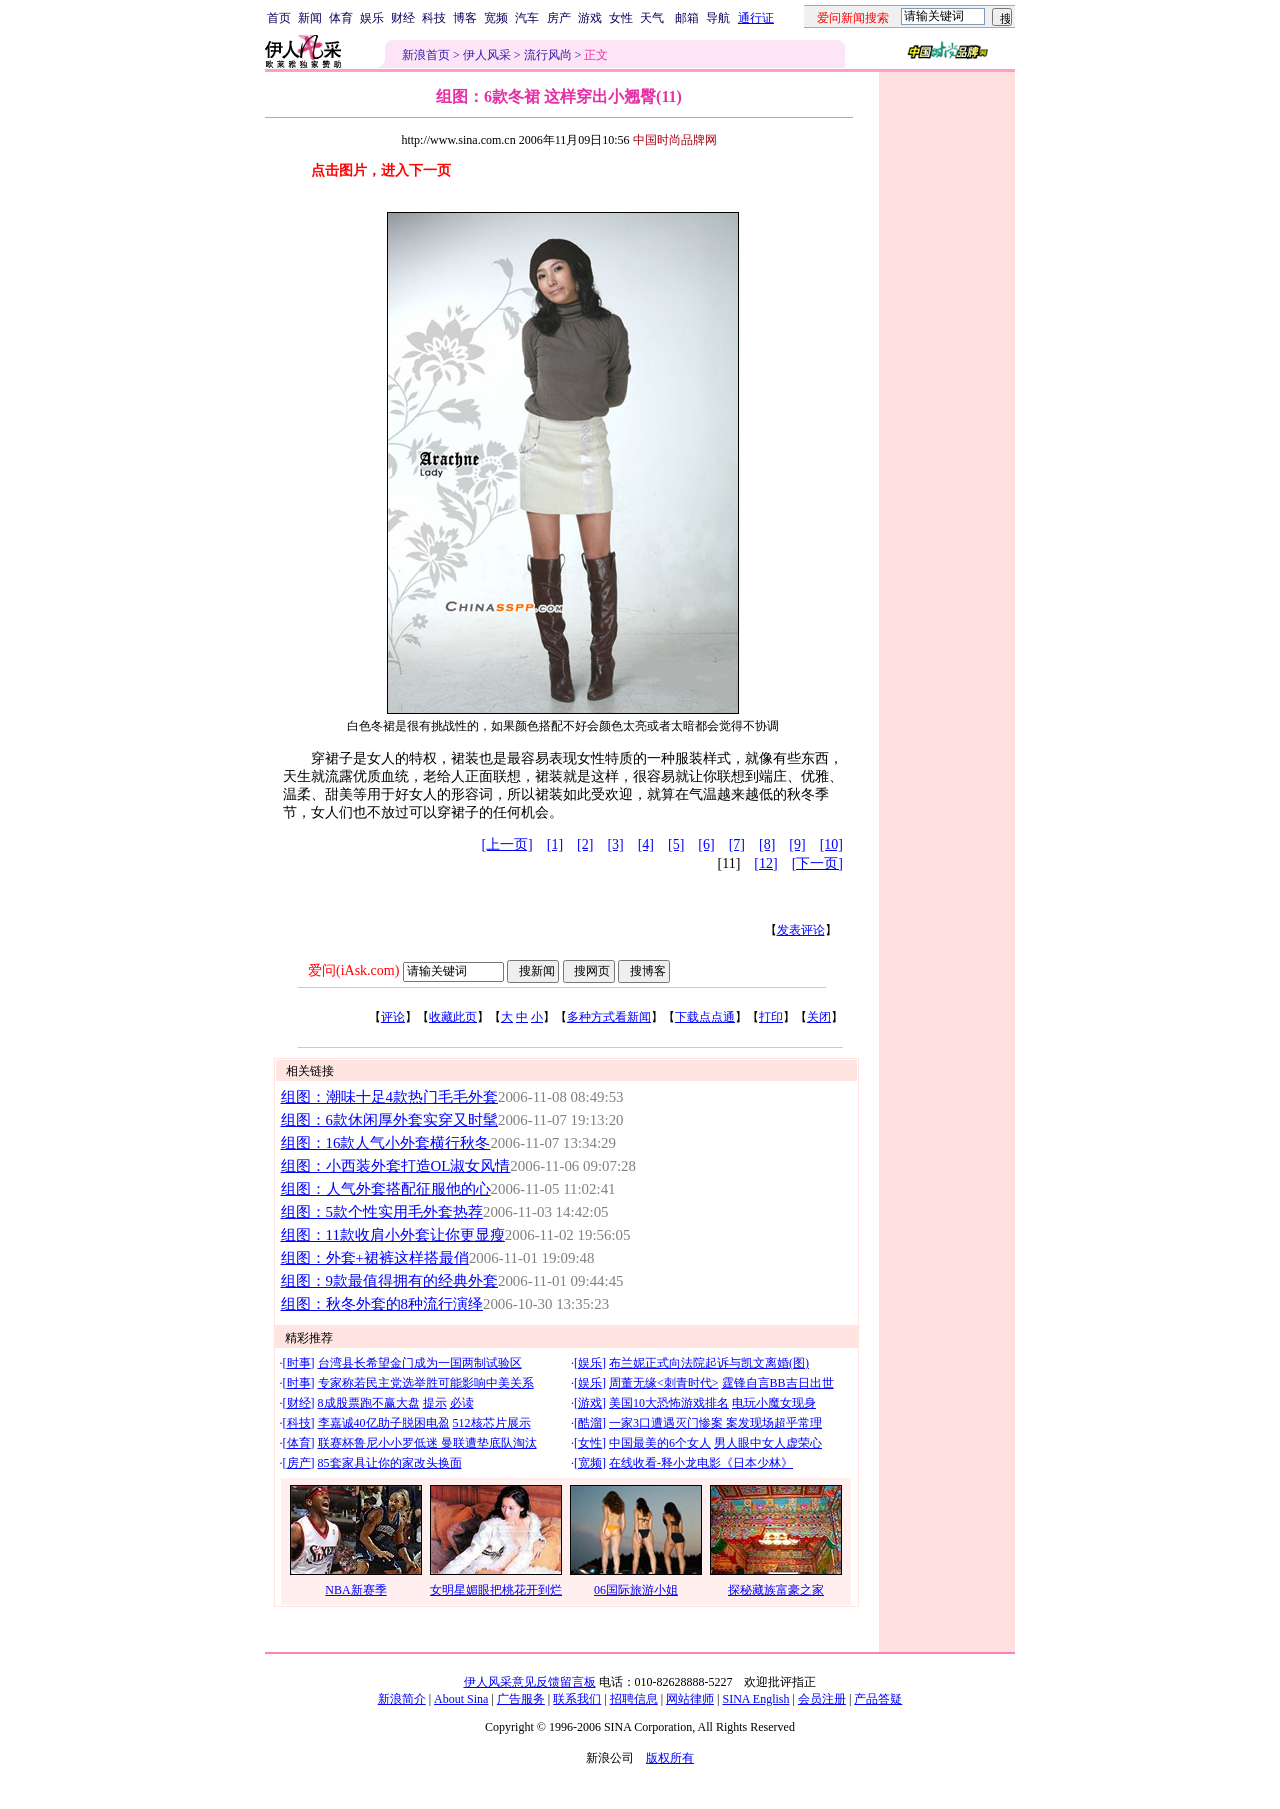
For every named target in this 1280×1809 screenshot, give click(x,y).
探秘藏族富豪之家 (776, 1590)
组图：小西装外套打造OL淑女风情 (396, 1166)
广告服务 (521, 1699)
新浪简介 (402, 1699)
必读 (462, 1403)
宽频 (496, 18)
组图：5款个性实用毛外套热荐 (382, 1212)
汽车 (527, 18)
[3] (615, 844)
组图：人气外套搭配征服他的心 (386, 1189)
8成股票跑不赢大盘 (369, 1403)
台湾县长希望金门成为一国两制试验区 (420, 1363)
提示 (435, 1403)
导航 (718, 18)
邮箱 (687, 18)
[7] (737, 844)
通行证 (756, 18)
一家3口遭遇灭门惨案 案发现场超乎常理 (715, 1423)
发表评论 (801, 930)
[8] (767, 844)
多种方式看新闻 (609, 1017)
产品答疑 (878, 1699)
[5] (676, 844)
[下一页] (817, 863)
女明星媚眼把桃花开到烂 (496, 1590)
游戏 (590, 18)
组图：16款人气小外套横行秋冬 (386, 1143)
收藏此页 (453, 1017)
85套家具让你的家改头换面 (390, 1463)
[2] (585, 844)
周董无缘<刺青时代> (664, 1383)
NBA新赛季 (355, 1590)
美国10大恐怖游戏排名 (669, 1403)
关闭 (819, 1017)
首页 (279, 18)
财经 (403, 18)
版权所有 (670, 1758)
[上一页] (506, 844)
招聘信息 (634, 1699)
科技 (434, 18)
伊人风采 (487, 55)
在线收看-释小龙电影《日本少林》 (701, 1463)
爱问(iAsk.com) (353, 970)
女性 (621, 18)
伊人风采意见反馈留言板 (530, 1682)
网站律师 (690, 1699)
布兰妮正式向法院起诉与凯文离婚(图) (709, 1363)
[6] (706, 844)
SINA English (755, 1699)
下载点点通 (705, 1017)
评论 (393, 1017)
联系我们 (577, 1699)
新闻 (310, 18)
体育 (341, 18)
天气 (652, 18)
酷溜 (590, 1423)
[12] (765, 863)
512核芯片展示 (492, 1423)
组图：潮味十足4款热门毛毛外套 (389, 1097)
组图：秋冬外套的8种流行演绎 (382, 1304)
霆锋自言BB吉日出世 (778, 1383)
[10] (831, 844)
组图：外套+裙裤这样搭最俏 (375, 1258)
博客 (465, 18)
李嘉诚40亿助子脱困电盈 (384, 1423)
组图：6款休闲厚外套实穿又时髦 (389, 1120)
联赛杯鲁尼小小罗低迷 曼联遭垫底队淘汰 (427, 1443)
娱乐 (372, 18)
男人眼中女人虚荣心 (768, 1443)
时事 (299, 1363)
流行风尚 (548, 55)
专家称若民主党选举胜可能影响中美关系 (426, 1383)
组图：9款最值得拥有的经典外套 (389, 1281)
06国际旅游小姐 (636, 1590)
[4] (646, 844)
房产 (559, 18)
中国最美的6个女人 (660, 1443)
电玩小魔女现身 (774, 1403)
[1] (555, 844)
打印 (771, 1017)
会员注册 (822, 1699)
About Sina (461, 1699)
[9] (797, 844)
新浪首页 (426, 55)
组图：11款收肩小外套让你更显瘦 (393, 1235)
